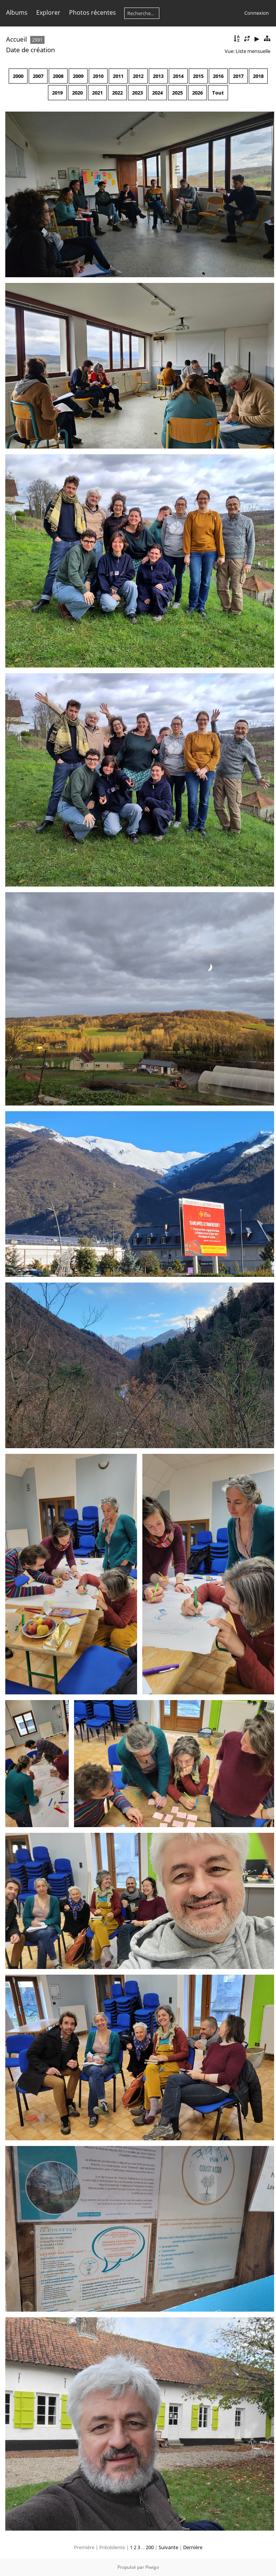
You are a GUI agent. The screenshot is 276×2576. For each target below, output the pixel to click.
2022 (117, 92)
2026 (197, 92)
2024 (157, 92)
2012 (138, 76)
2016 (218, 76)
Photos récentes (92, 12)
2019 (57, 92)
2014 (178, 76)
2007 (38, 76)
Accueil (16, 39)
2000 (18, 76)
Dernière (192, 2547)
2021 (97, 92)
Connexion (256, 12)
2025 (177, 92)
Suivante (168, 2547)
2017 (238, 76)
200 (150, 2547)
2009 (78, 76)
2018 (258, 76)
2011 (118, 76)
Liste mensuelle (253, 51)
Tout (218, 92)
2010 (98, 76)
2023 (137, 92)
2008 (58, 76)
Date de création (30, 49)
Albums (17, 12)
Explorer (48, 12)
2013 (158, 76)
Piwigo (152, 2567)
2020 (77, 92)
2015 (198, 76)
